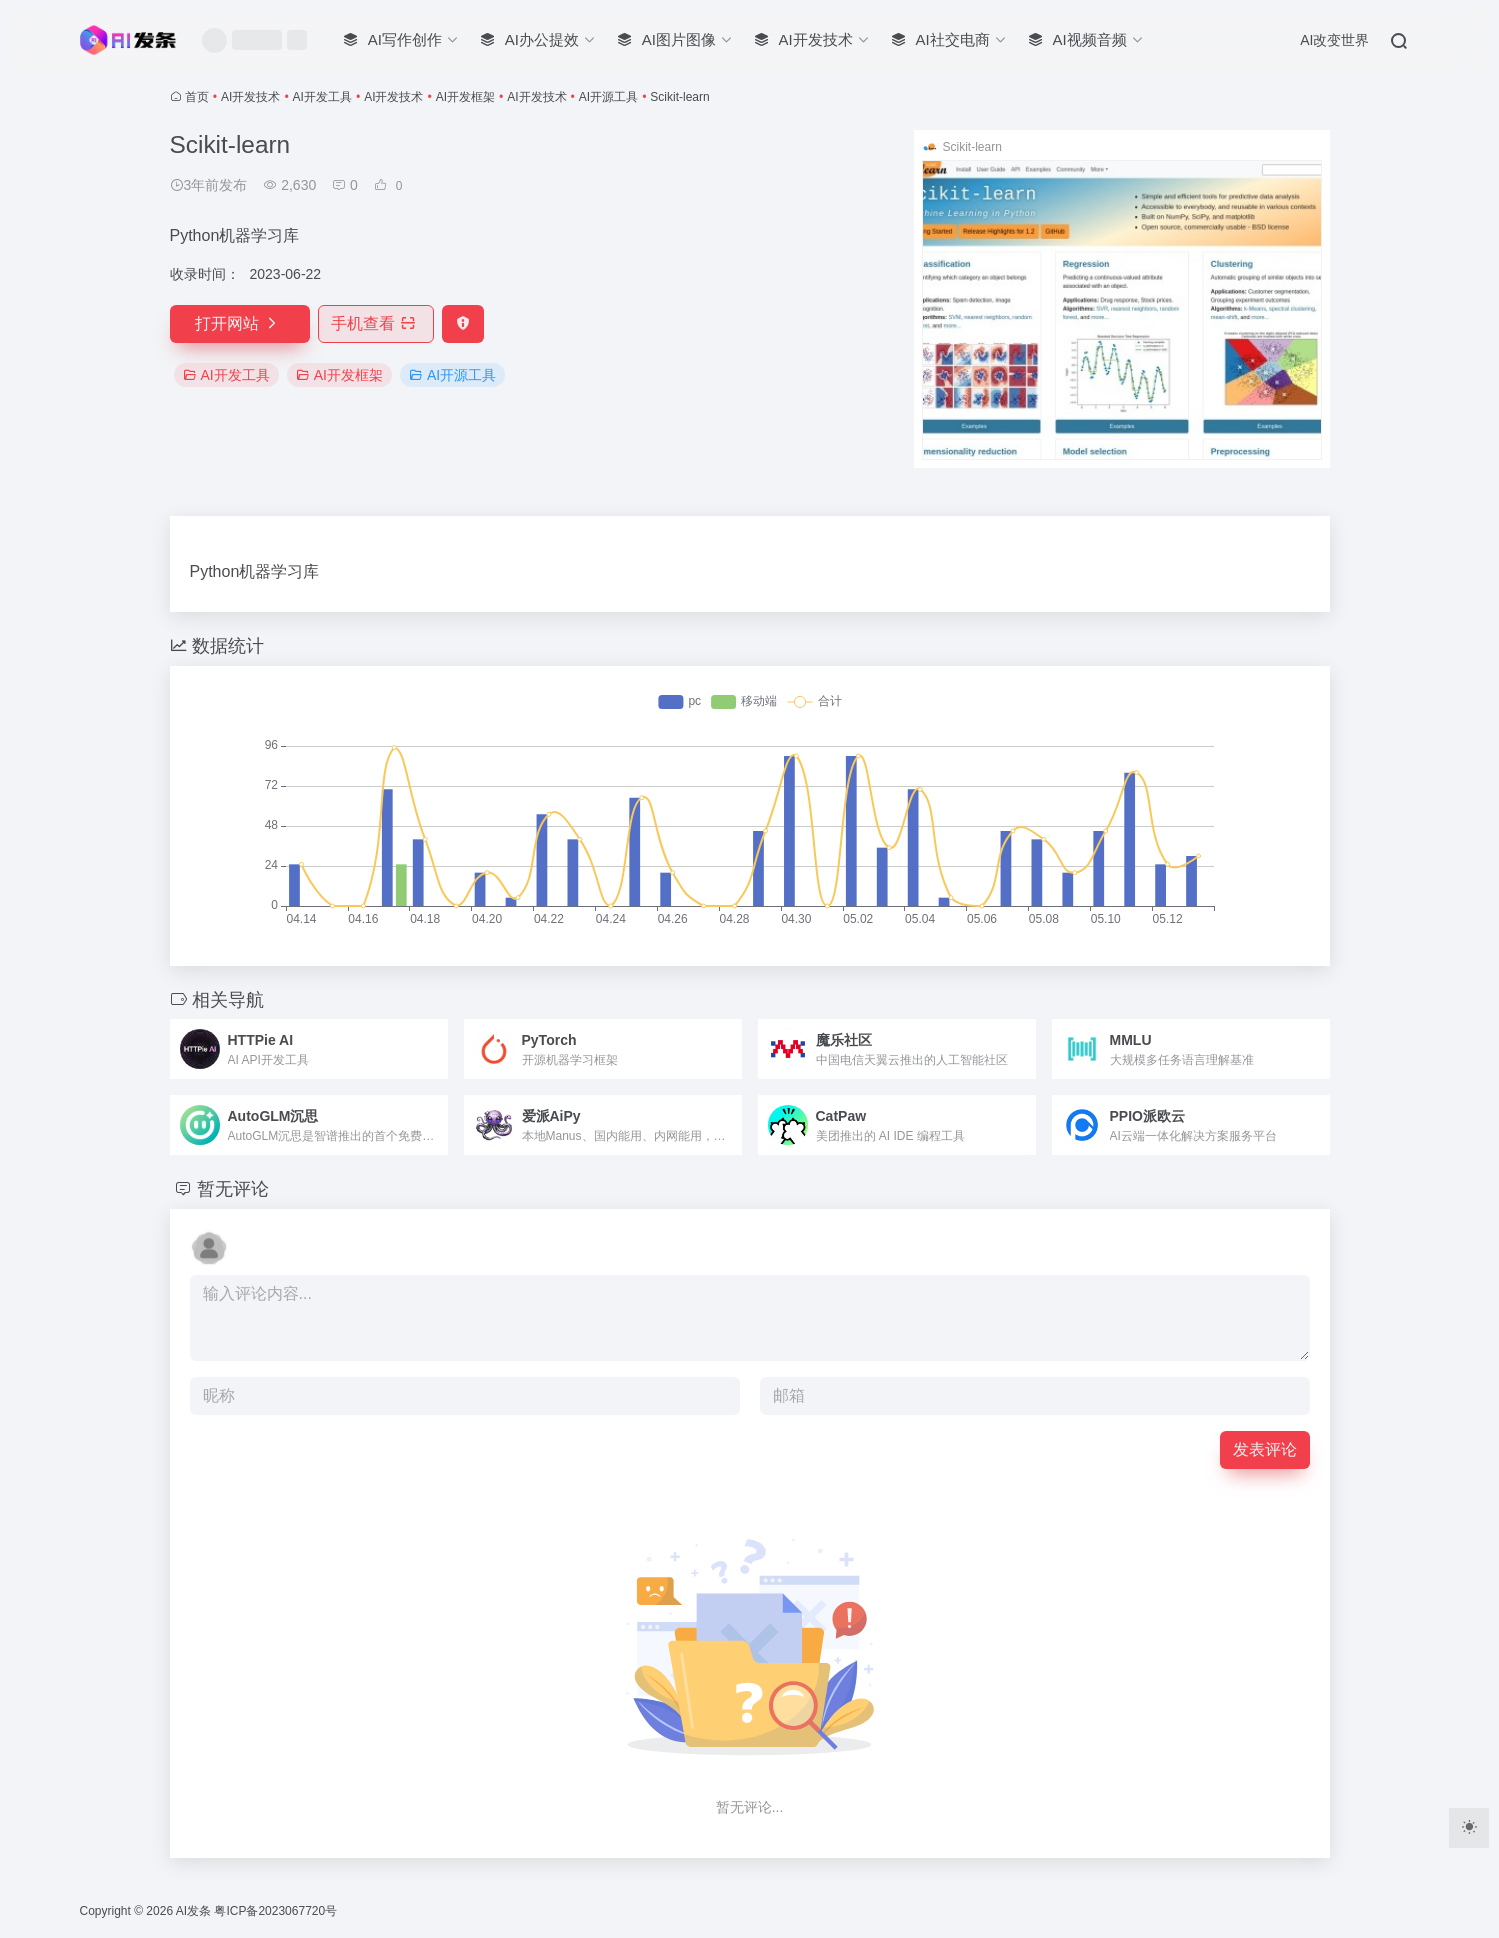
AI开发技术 (250, 97)
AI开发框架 (465, 97)
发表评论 (1265, 1449)
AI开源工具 (608, 97)
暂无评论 (233, 1189)
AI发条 (193, 1911)
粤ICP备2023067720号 (275, 1911)
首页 (197, 97)
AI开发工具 (322, 97)
